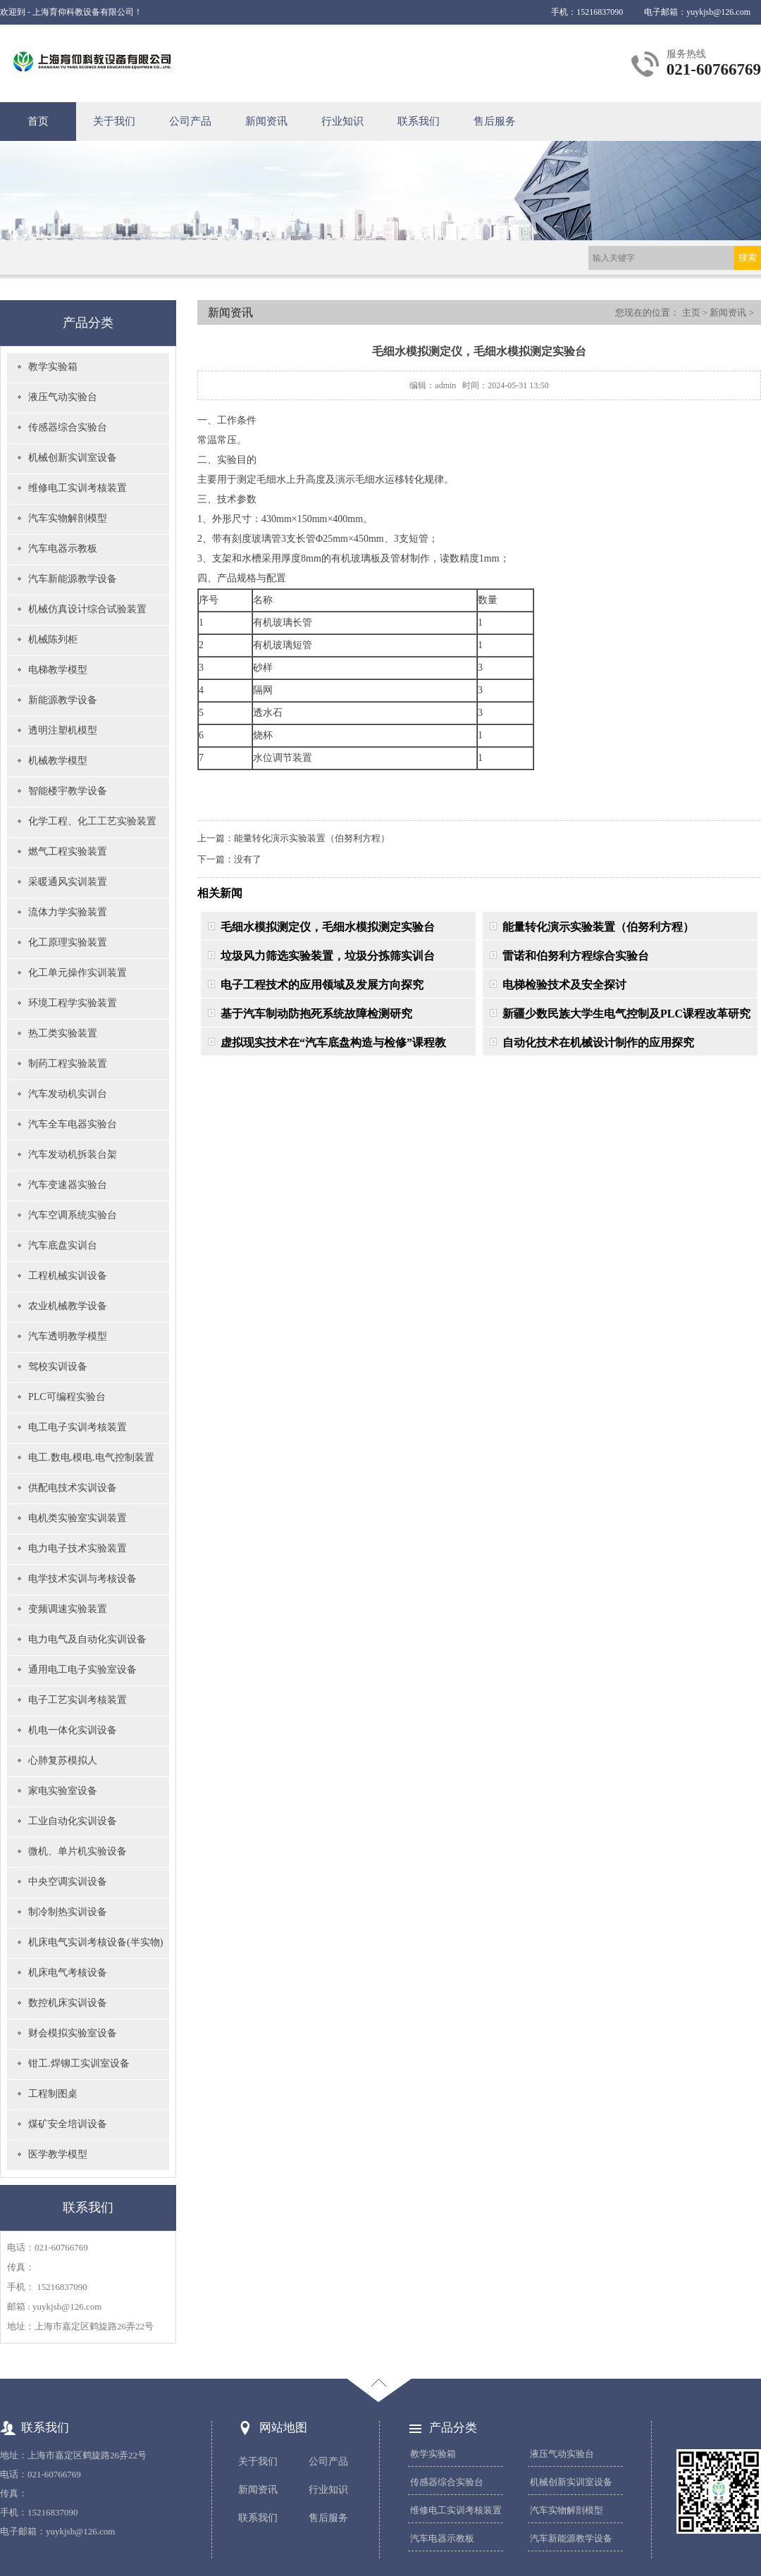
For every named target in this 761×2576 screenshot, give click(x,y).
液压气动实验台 (62, 397)
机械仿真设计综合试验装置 (87, 609)
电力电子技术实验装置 (77, 1548)
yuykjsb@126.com (718, 12)
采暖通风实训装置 (67, 882)
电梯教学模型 (57, 669)
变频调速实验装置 (67, 1609)
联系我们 (418, 121)
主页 (691, 312)
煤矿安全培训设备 (67, 2124)
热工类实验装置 (62, 1033)
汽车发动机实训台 (67, 1094)
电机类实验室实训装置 (77, 1518)
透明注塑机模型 (62, 730)
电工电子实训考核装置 (77, 1427)
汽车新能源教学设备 (72, 579)
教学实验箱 (53, 366)
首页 (38, 121)
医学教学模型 (57, 2154)
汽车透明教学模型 (67, 1336)
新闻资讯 (266, 121)
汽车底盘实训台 (62, 1245)
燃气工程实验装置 (67, 851)
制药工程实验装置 (67, 1063)
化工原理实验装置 (67, 942)
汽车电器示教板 (62, 548)
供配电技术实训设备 (72, 1487)
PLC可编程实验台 (67, 1397)
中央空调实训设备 (67, 1881)
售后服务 (495, 121)
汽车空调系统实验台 (72, 1215)
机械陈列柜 (53, 639)
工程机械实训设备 (67, 1275)
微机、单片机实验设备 (77, 1851)
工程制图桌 (53, 2093)
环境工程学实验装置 (72, 1003)
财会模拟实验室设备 (72, 2033)
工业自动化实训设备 (72, 1821)
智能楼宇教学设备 (67, 791)
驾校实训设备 (57, 1366)
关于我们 (114, 121)
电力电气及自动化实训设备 (87, 1639)
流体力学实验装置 (67, 912)
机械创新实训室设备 (72, 457)
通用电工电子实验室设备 (82, 1669)
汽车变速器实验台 (67, 1184)
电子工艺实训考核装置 (77, 1700)
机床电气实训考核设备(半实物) (95, 1942)
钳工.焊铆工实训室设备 (79, 2063)
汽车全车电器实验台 (72, 1124)
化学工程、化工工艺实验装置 (92, 821)
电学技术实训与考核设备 (82, 1578)
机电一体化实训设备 (72, 1730)
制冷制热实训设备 (67, 1912)
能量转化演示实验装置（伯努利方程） (312, 838)
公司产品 (190, 121)
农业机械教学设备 (67, 1306)
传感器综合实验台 (67, 427)
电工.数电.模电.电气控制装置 (91, 1457)
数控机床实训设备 (67, 2003)
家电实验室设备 (62, 1790)
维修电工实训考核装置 (77, 488)
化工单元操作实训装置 (77, 972)
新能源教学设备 (62, 700)
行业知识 (342, 121)
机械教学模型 (57, 760)
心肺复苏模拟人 (62, 1760)
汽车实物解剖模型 (67, 518)
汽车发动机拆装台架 (72, 1154)
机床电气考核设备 (67, 1972)
